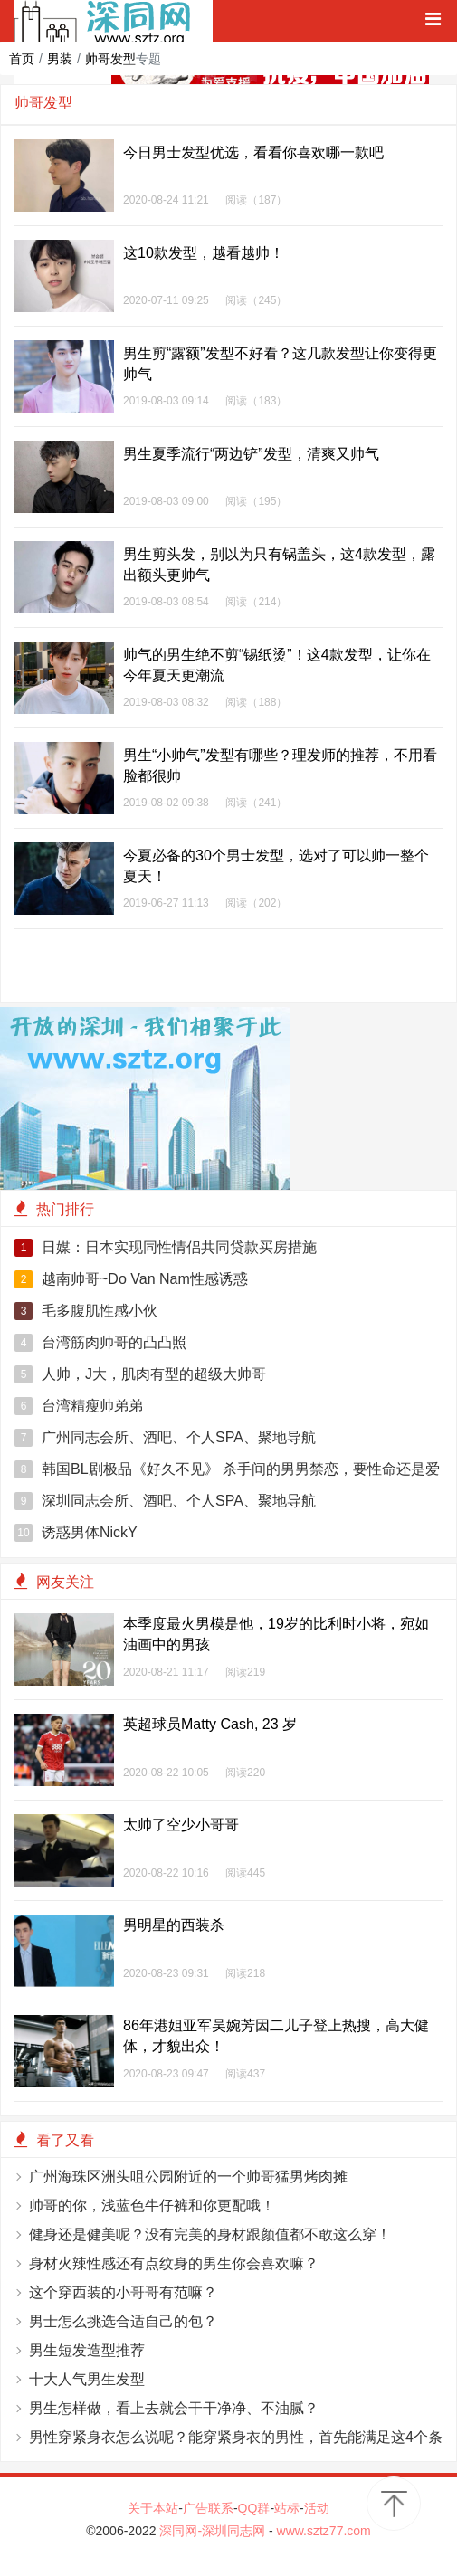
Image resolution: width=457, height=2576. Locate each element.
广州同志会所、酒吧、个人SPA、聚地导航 (165, 1438)
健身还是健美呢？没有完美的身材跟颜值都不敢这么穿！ (210, 2234)
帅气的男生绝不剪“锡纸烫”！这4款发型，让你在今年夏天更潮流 (277, 665)
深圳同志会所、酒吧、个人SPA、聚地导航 (165, 1501)
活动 (316, 2508)
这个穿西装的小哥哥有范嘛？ (123, 2292)
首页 (21, 59)
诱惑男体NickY (76, 1533)
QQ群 (254, 2508)
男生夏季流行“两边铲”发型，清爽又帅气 (251, 453)
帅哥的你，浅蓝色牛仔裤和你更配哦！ (152, 2205)
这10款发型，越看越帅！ (203, 253)
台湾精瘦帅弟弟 (78, 1406)
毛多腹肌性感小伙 (85, 1311)
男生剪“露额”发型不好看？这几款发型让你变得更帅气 (280, 364)
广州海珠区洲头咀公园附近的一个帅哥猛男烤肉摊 (188, 2176)
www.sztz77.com (324, 2531)
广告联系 (208, 2508)
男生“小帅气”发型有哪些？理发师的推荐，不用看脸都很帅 (280, 765)
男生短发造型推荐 (87, 2350)
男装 (59, 59)
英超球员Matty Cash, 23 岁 (210, 1724)
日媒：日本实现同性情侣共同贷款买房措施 (165, 1248)
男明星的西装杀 (173, 1925)
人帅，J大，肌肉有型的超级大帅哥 (140, 1374)
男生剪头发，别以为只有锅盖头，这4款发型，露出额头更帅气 (279, 565)
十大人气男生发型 (87, 2379)
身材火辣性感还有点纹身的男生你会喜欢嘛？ (174, 2263)
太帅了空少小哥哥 (181, 1824)
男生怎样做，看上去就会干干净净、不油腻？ (174, 2408)
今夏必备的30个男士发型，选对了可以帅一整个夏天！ (276, 866)
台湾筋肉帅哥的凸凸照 (100, 1343)
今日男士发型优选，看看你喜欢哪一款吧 (253, 152)
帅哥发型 (110, 59)
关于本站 (153, 2508)
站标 (287, 2508)
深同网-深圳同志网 (214, 2531)
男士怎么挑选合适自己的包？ (123, 2321)
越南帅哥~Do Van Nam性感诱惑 (131, 1279)
